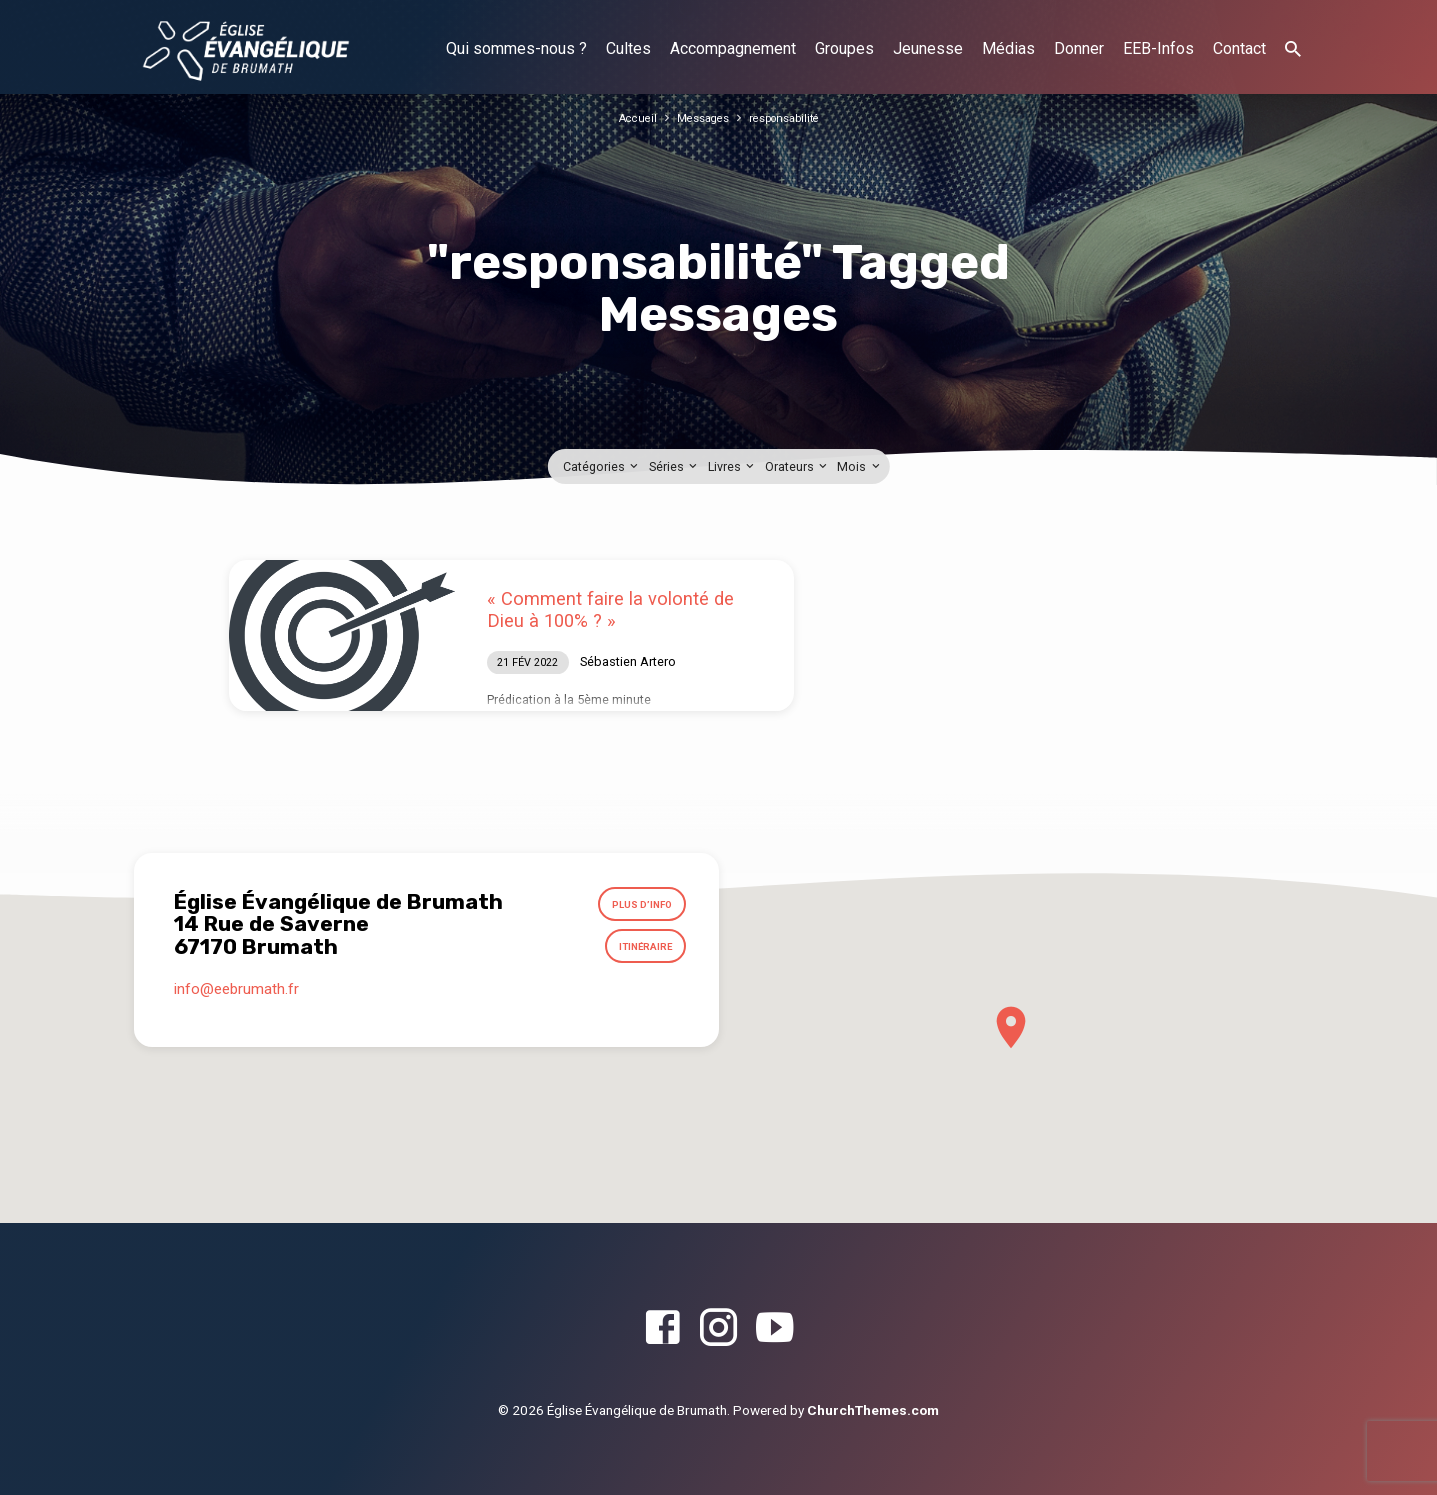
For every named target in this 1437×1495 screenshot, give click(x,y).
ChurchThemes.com (873, 1410)
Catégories (602, 466)
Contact (1239, 48)
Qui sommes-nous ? (516, 48)
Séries (674, 466)
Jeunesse (928, 48)
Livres (732, 466)
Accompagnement (733, 48)
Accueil (628, 117)
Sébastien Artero (628, 661)
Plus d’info (635, 908)
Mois (859, 466)
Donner (1079, 48)
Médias (1008, 48)
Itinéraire (639, 956)
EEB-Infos (1158, 48)
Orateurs (797, 466)
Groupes (844, 48)
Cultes (628, 48)
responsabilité (790, 117)
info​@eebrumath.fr (236, 1003)
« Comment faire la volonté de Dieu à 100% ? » (610, 609)
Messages (700, 117)
